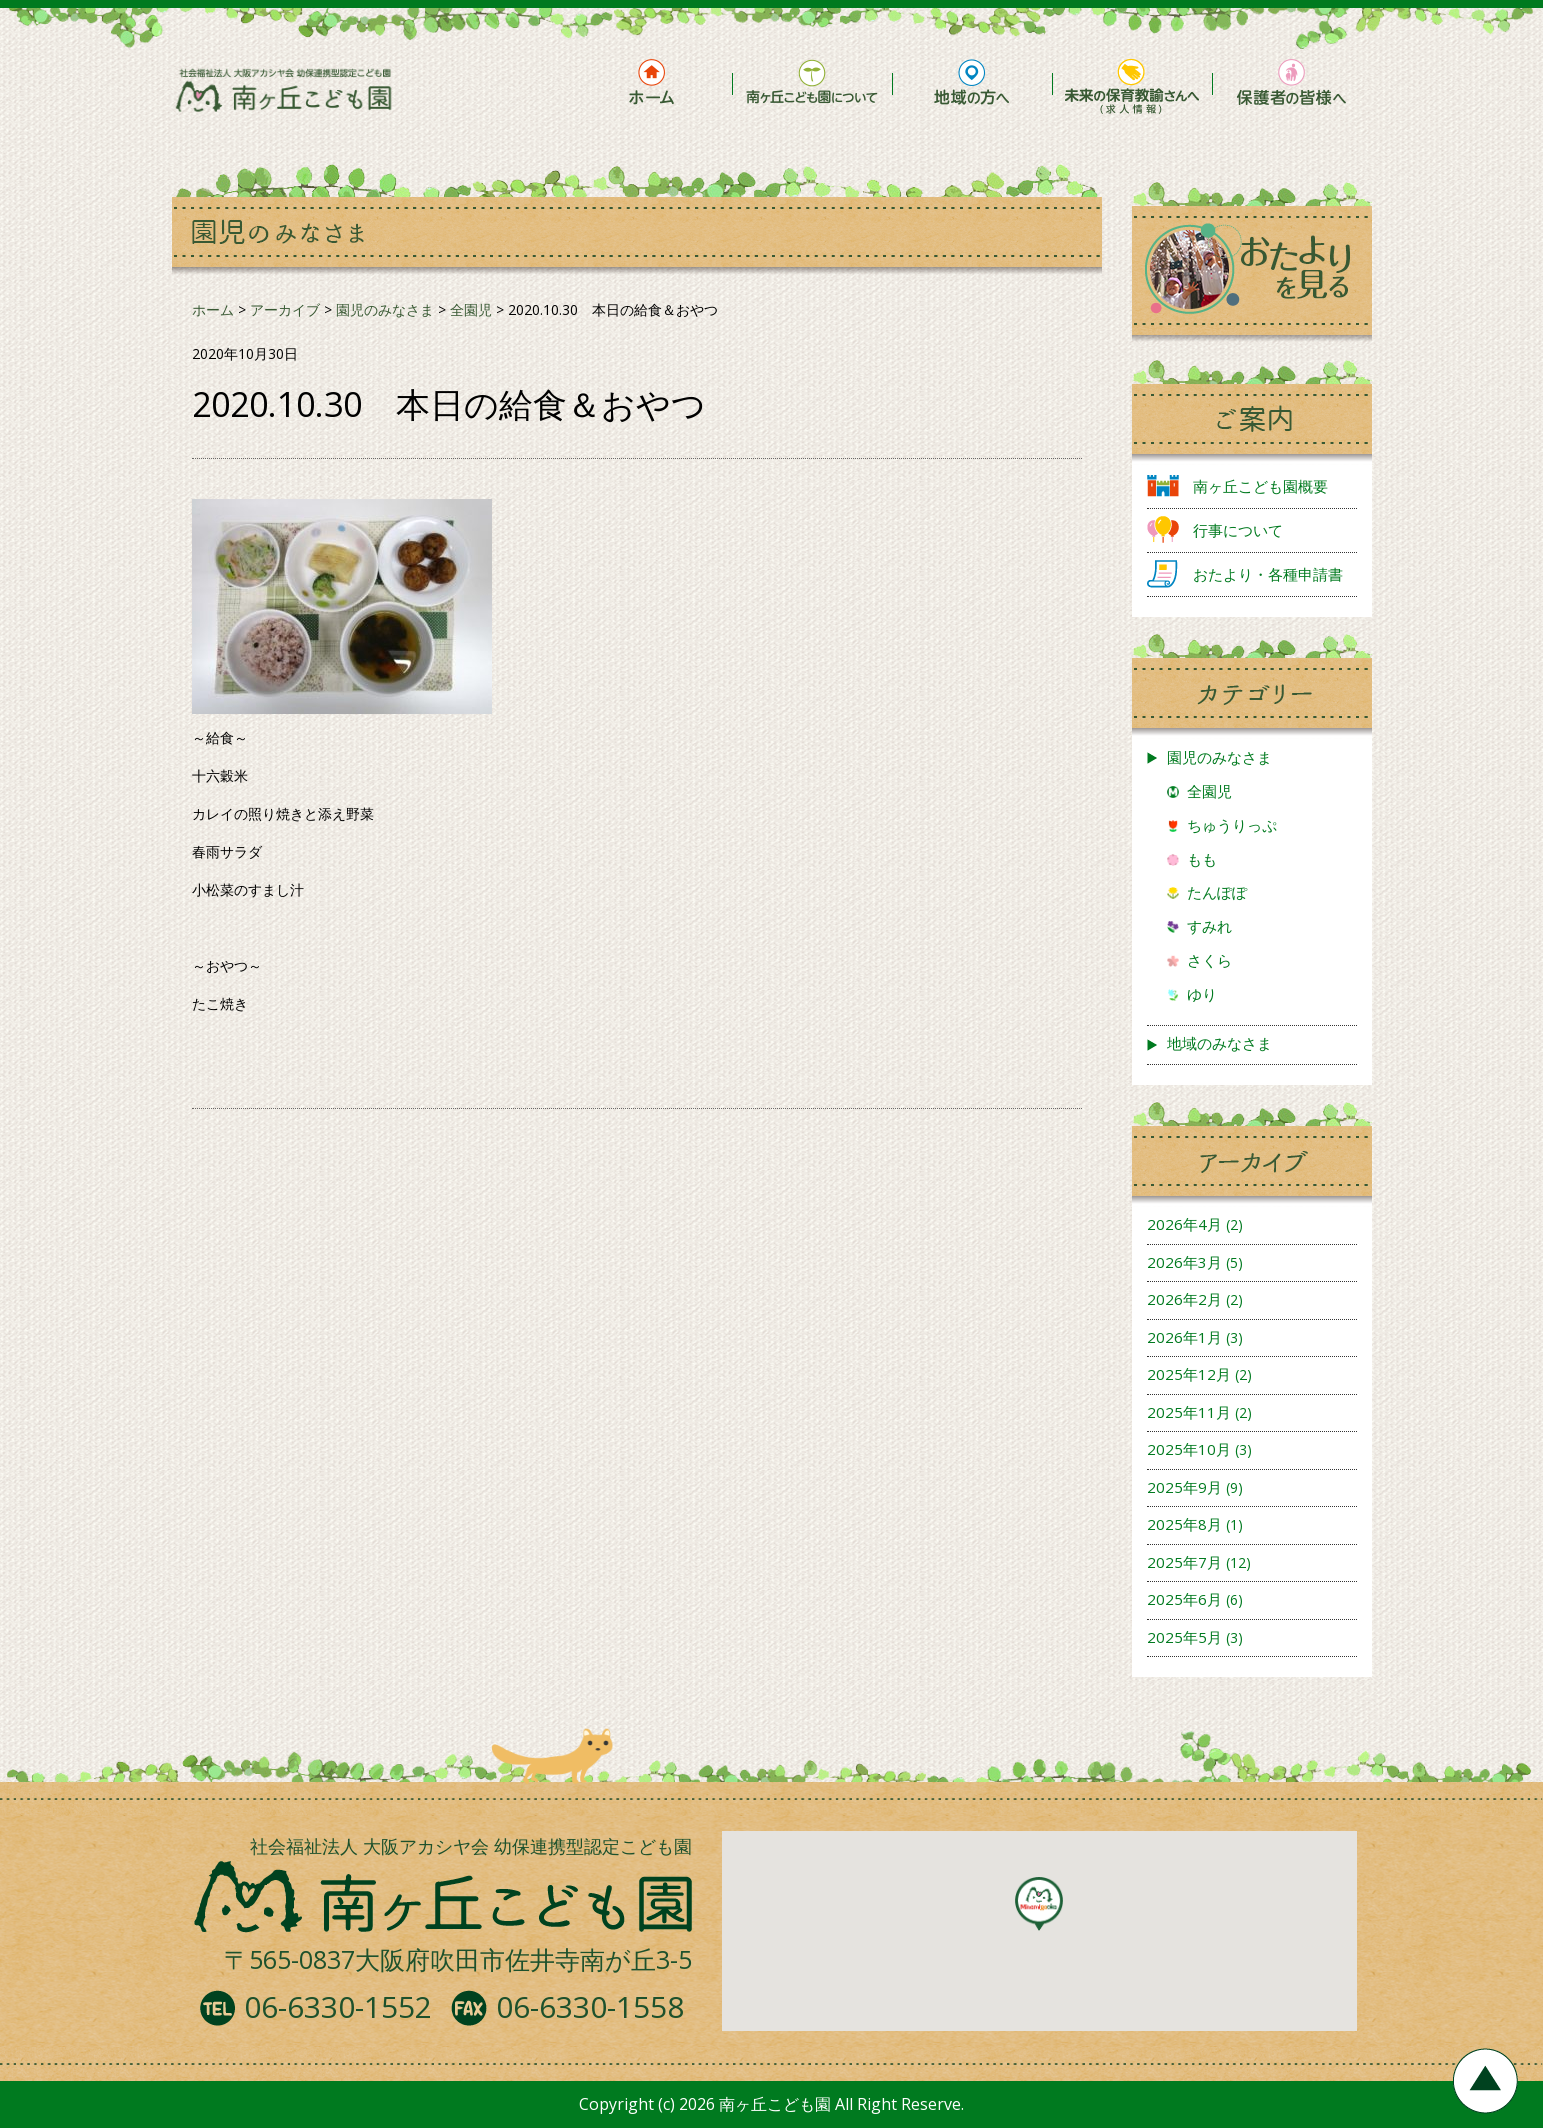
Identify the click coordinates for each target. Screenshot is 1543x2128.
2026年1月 (1184, 1337)
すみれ (1209, 926)
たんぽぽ (1217, 892)
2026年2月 (1184, 1299)
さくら (1209, 960)
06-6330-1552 (338, 2006)
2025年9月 (1184, 1487)
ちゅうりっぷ (1232, 825)
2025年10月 (1189, 1449)
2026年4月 (1184, 1224)
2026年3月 (1184, 1262)
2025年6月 (1184, 1599)
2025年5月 (1184, 1637)
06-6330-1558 (590, 2006)
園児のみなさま (1219, 757)
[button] (1039, 1904)
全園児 (1209, 791)
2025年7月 (1184, 1562)
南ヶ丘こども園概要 (1260, 486)
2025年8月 (1184, 1524)
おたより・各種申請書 (1268, 574)
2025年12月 (1189, 1374)
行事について (1238, 530)
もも (1202, 859)
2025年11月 (1189, 1412)
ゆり (1202, 994)
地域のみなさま (1219, 1043)
